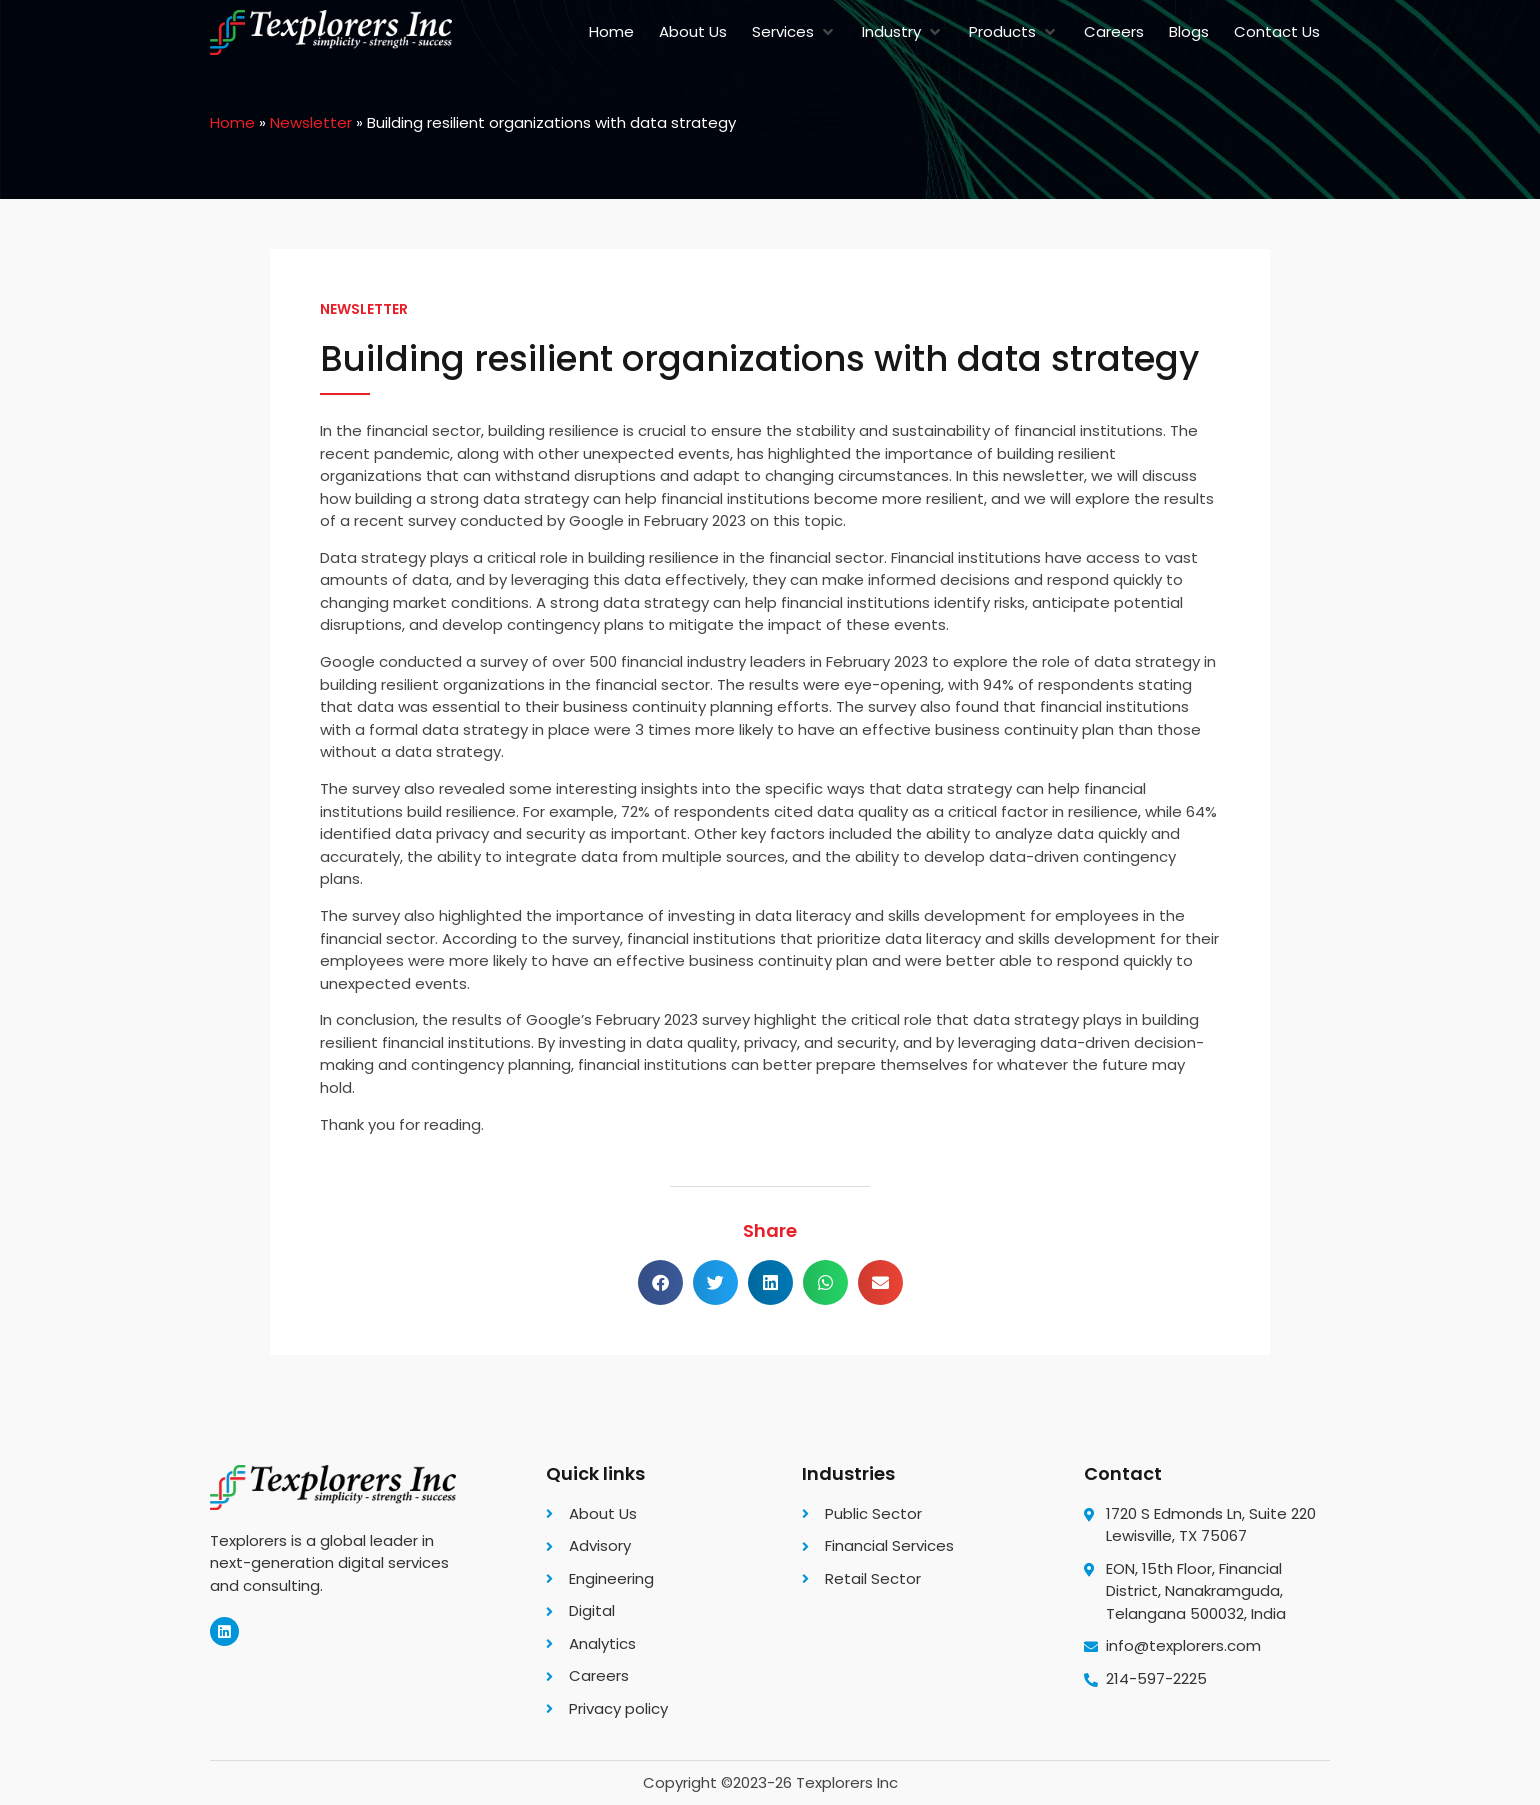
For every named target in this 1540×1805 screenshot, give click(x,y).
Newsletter (311, 122)
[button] (794, 32)
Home (232, 122)
